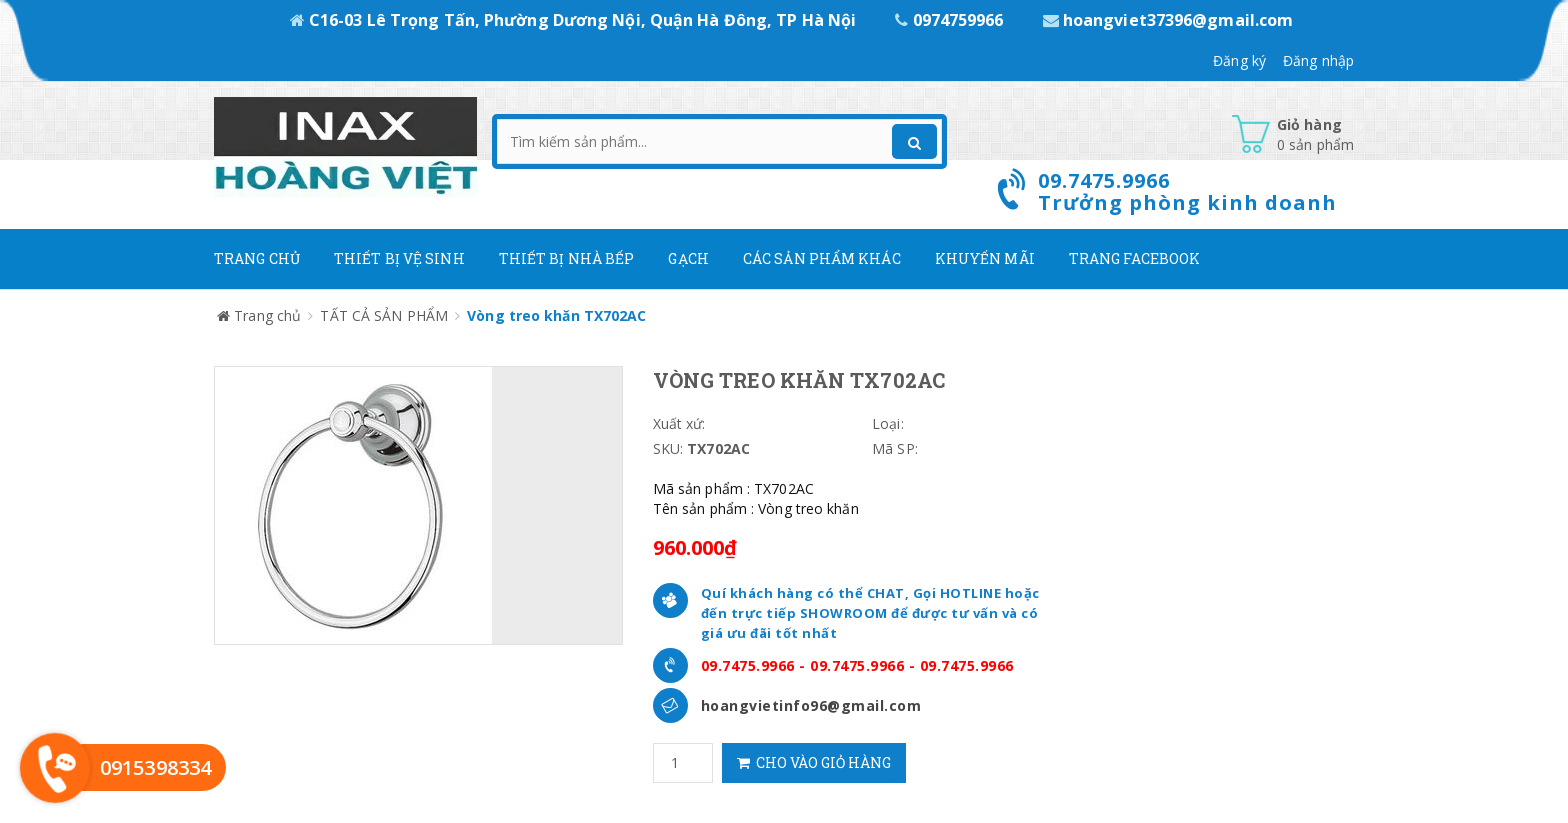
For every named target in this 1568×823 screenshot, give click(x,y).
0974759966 (951, 20)
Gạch (688, 258)
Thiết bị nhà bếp (567, 258)
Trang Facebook (1134, 258)
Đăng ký (1239, 60)
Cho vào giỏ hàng (814, 762)
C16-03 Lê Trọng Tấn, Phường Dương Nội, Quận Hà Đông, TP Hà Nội (575, 20)
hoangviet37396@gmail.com (1168, 20)
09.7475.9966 (748, 665)
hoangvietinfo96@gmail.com (811, 705)
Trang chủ (257, 258)
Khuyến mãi (985, 258)
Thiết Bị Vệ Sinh (399, 258)
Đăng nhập (1318, 60)
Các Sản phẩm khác (822, 258)
